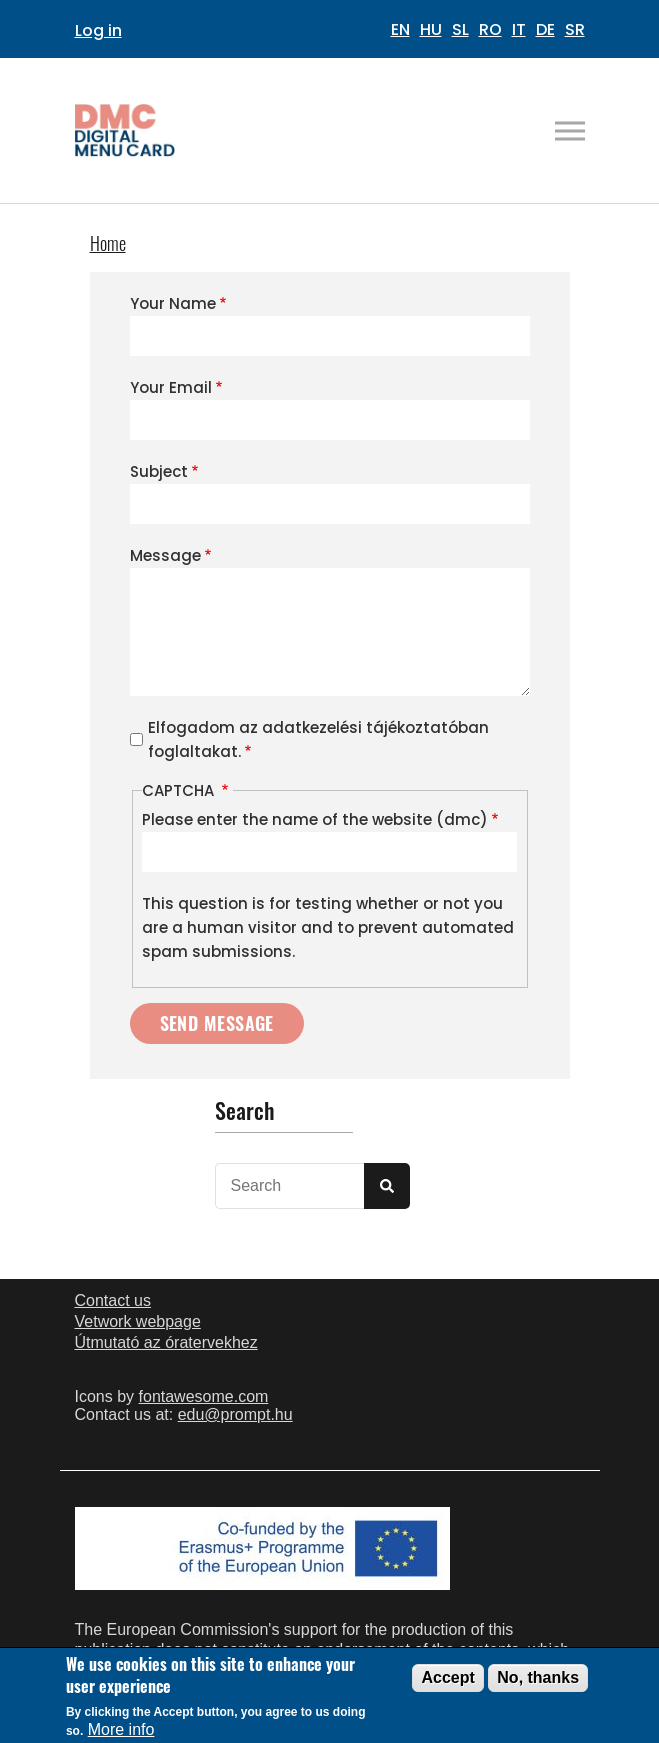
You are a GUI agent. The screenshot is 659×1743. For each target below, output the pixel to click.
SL (460, 29)
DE (545, 29)
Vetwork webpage (138, 1321)
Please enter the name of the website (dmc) (315, 819)
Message (165, 555)
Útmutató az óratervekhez (166, 1342)
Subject (159, 471)
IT (519, 29)
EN (400, 29)
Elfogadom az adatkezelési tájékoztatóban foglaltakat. (318, 739)
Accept (447, 1683)
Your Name (173, 303)
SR (575, 29)
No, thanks (538, 1683)
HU (431, 29)
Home (108, 243)
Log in (98, 30)
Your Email (171, 387)
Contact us (113, 1300)
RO (490, 29)
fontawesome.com (204, 1396)
